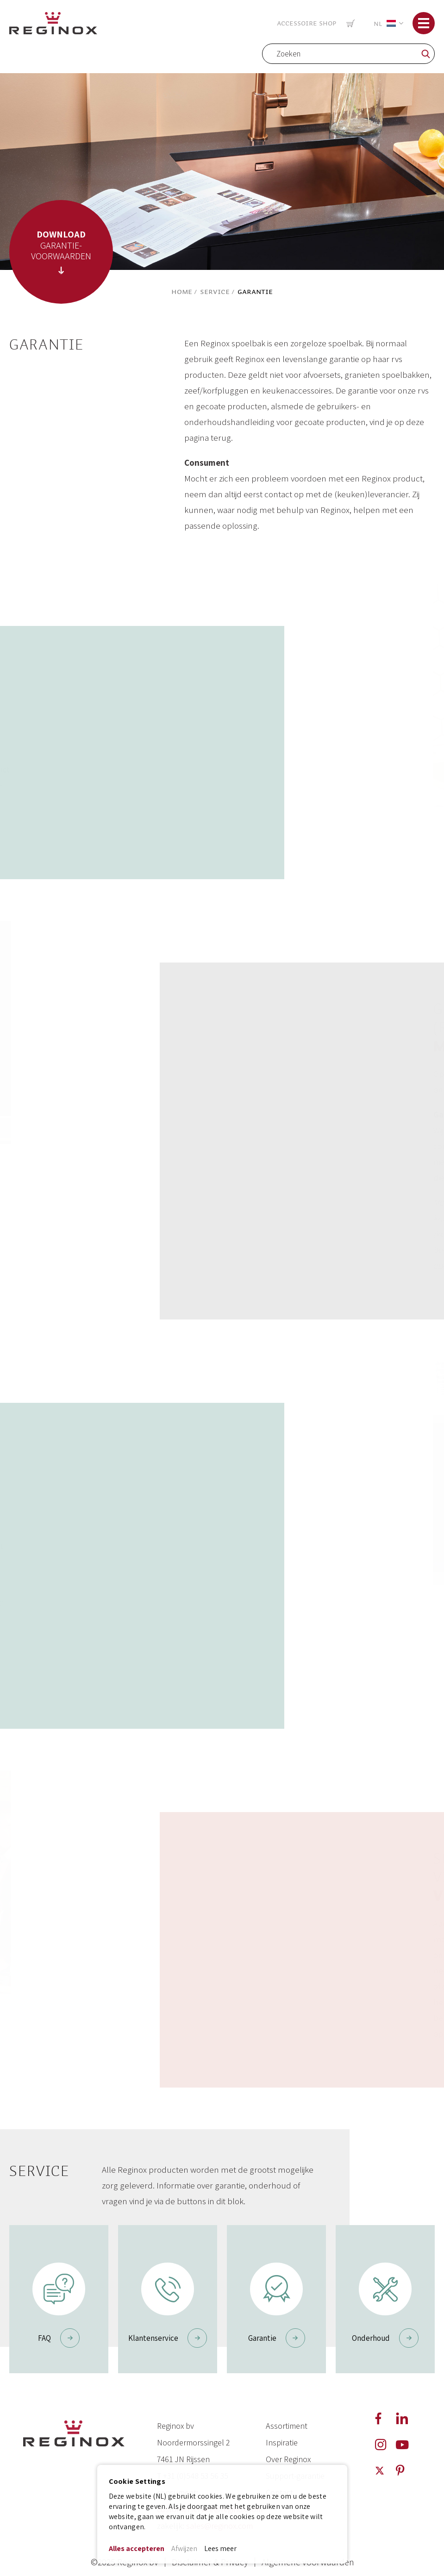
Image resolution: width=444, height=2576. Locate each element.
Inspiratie (282, 2442)
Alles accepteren (136, 2548)
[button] (386, 23)
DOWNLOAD (61, 234)
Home (181, 291)
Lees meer (220, 2548)
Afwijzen (184, 2548)
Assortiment (286, 2425)
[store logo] (53, 21)
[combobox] (348, 54)
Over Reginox (288, 2459)
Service (215, 291)
